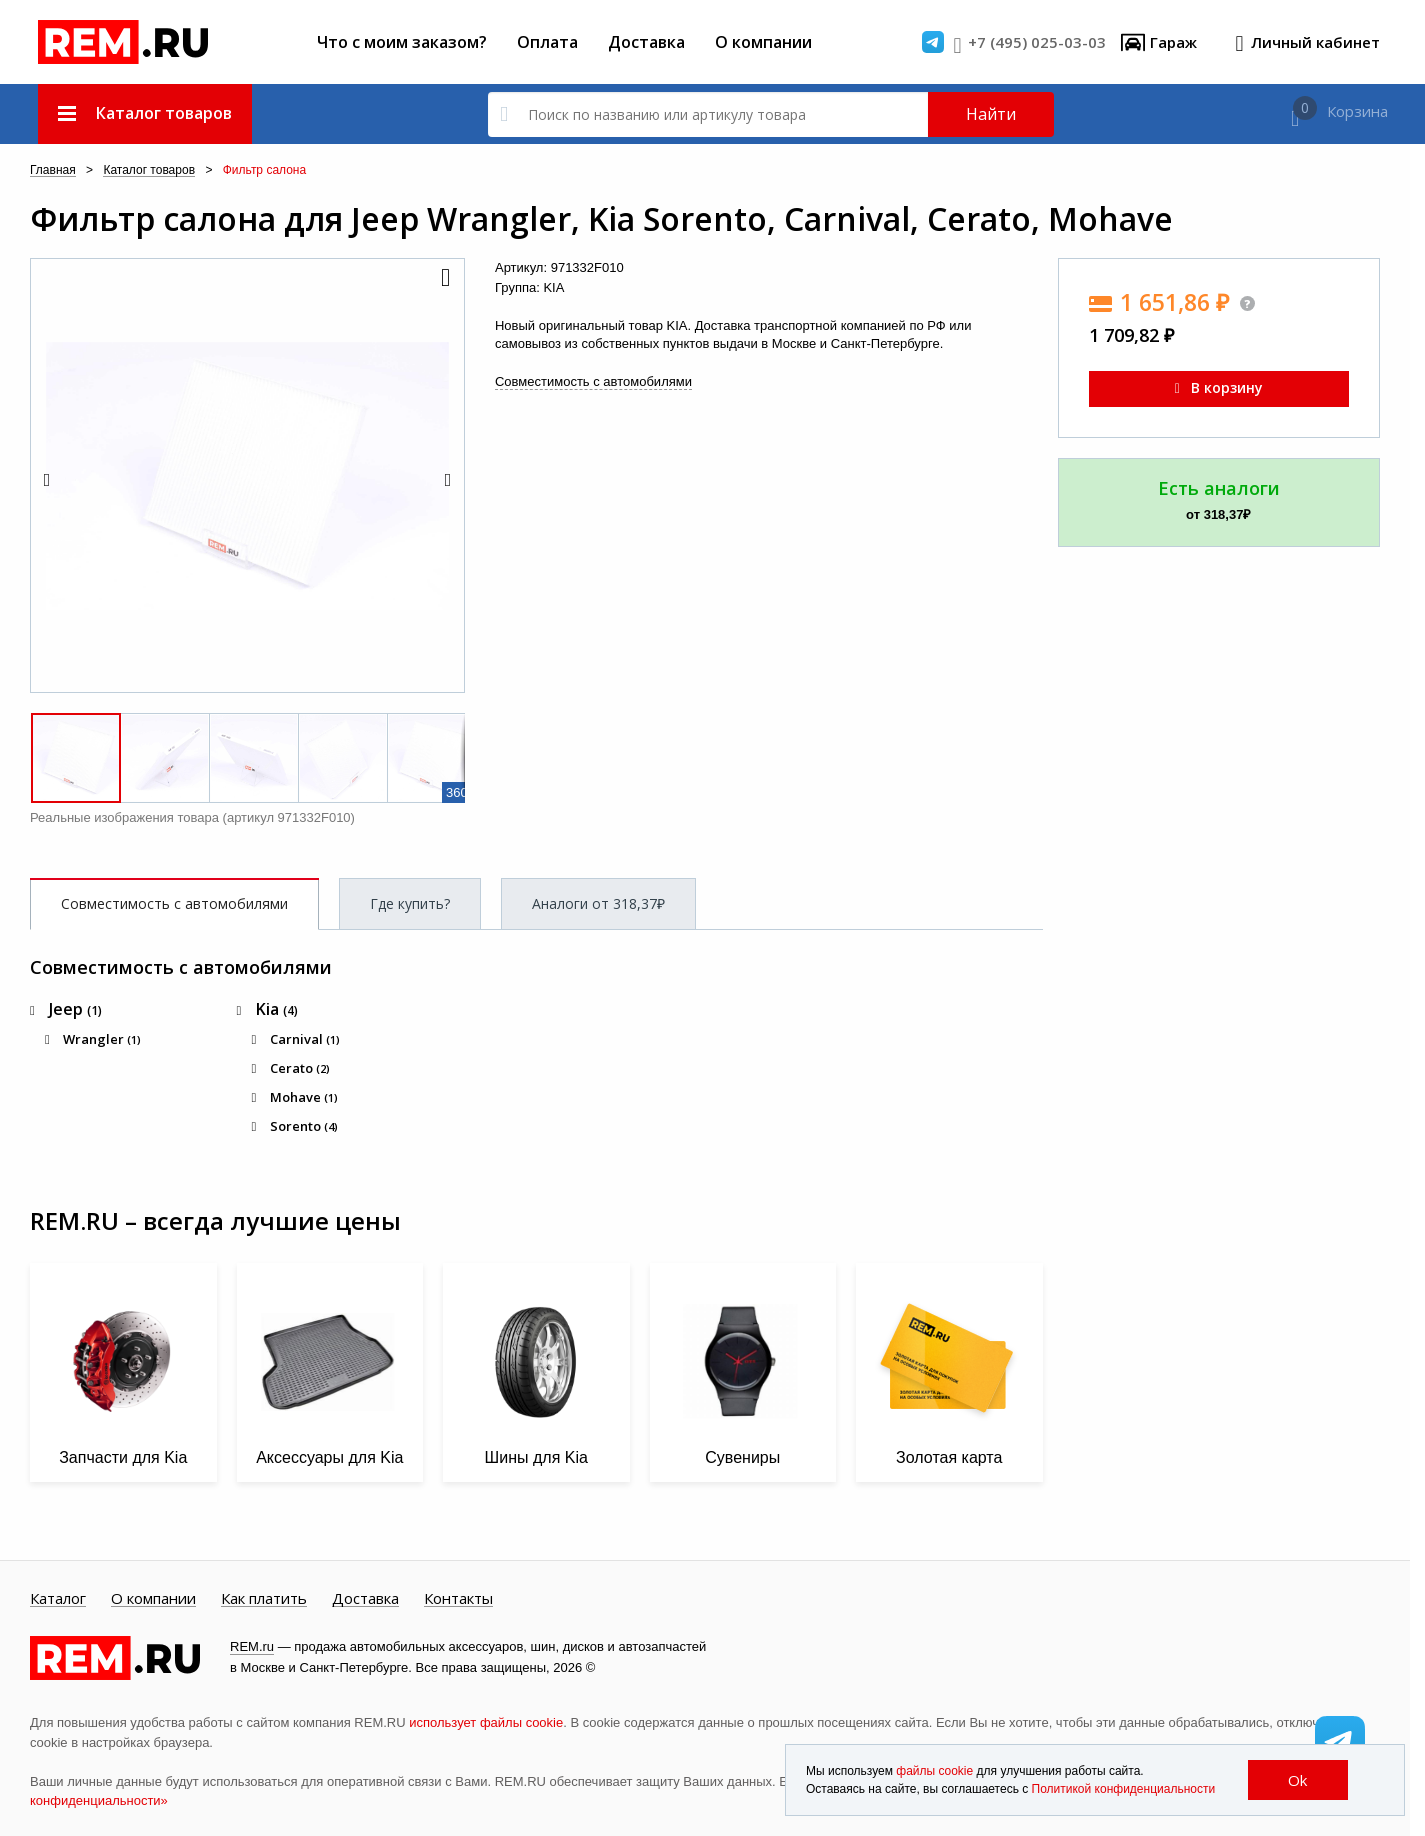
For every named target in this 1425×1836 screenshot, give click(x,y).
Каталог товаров (149, 170)
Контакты (458, 1599)
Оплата (547, 42)
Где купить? (410, 903)
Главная (53, 170)
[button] (444, 279)
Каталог (58, 1599)
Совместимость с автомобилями (593, 381)
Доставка (646, 42)
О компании (763, 42)
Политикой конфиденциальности (1124, 1789)
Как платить (264, 1599)
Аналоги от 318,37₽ (598, 903)
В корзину (1219, 387)
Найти (991, 114)
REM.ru (252, 1646)
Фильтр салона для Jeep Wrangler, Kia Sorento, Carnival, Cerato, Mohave (601, 219)
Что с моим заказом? (402, 42)
